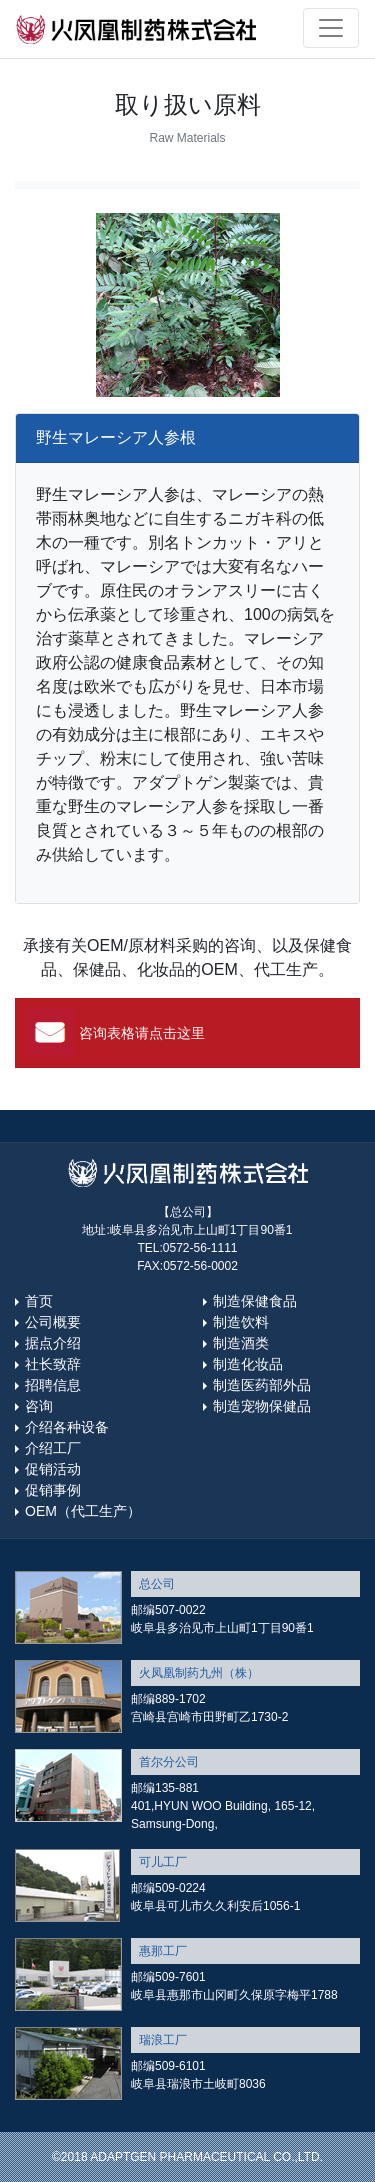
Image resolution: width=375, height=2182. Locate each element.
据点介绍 (53, 1343)
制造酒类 (241, 1343)
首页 (39, 1301)
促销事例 (53, 1490)
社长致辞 (53, 1364)
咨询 (39, 1406)
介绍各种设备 (67, 1427)
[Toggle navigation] (331, 28)
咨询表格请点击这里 (142, 1033)
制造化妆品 (248, 1364)
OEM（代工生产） (83, 1511)
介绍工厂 (53, 1448)
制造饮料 (241, 1322)
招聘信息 (53, 1385)
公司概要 (53, 1322)
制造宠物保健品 (262, 1406)
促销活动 (53, 1469)
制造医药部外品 (262, 1385)
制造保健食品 (255, 1301)
